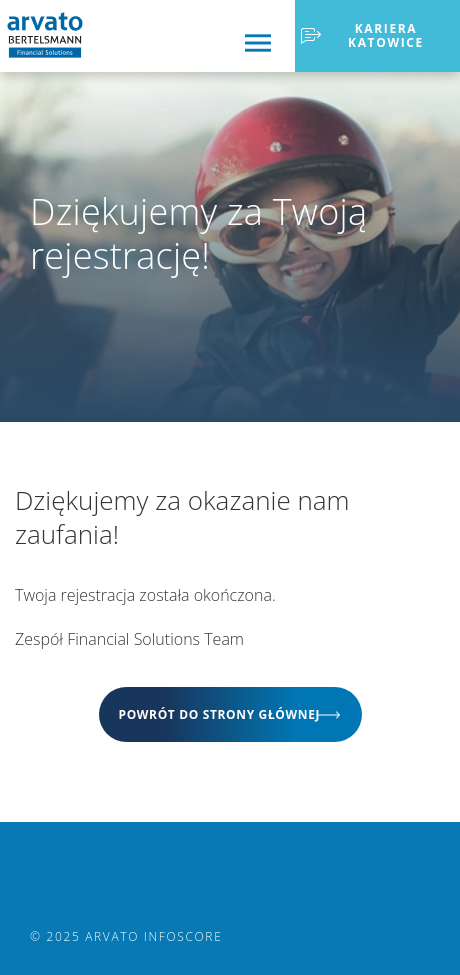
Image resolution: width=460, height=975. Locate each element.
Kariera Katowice (386, 35)
